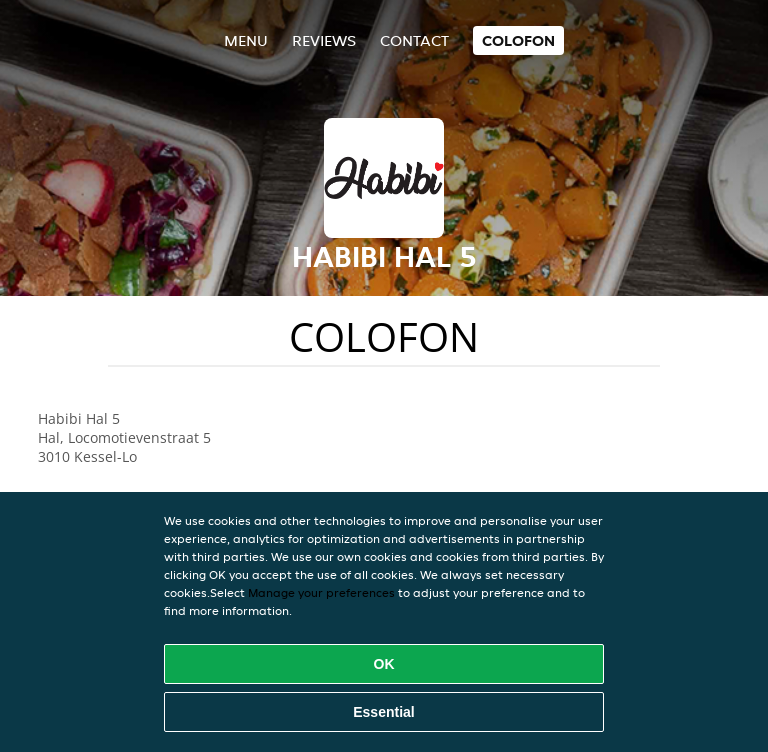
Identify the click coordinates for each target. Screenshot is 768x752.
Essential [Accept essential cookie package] (383, 712)
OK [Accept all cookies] (384, 664)
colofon (518, 40)
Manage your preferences (321, 592)
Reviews (324, 40)
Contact (414, 40)
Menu (246, 40)
